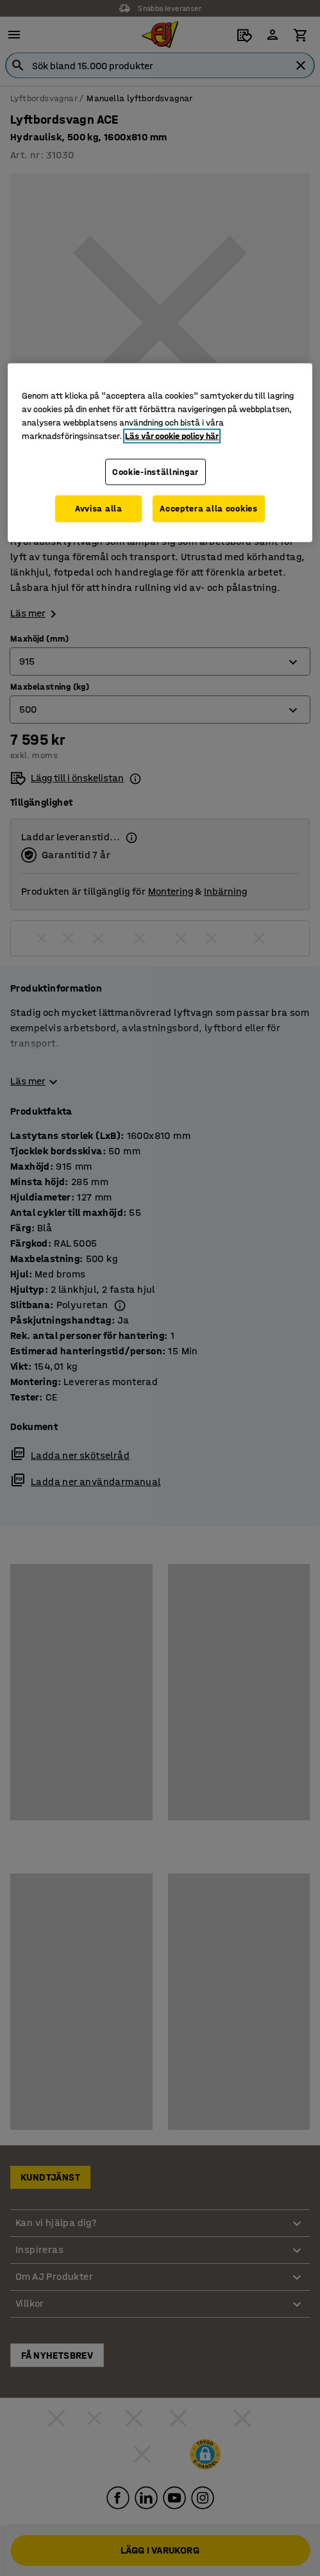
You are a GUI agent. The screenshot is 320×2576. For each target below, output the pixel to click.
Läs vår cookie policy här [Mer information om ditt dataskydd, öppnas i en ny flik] (172, 436)
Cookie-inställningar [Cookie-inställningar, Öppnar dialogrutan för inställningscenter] (155, 472)
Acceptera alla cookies (208, 508)
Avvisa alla (98, 508)
